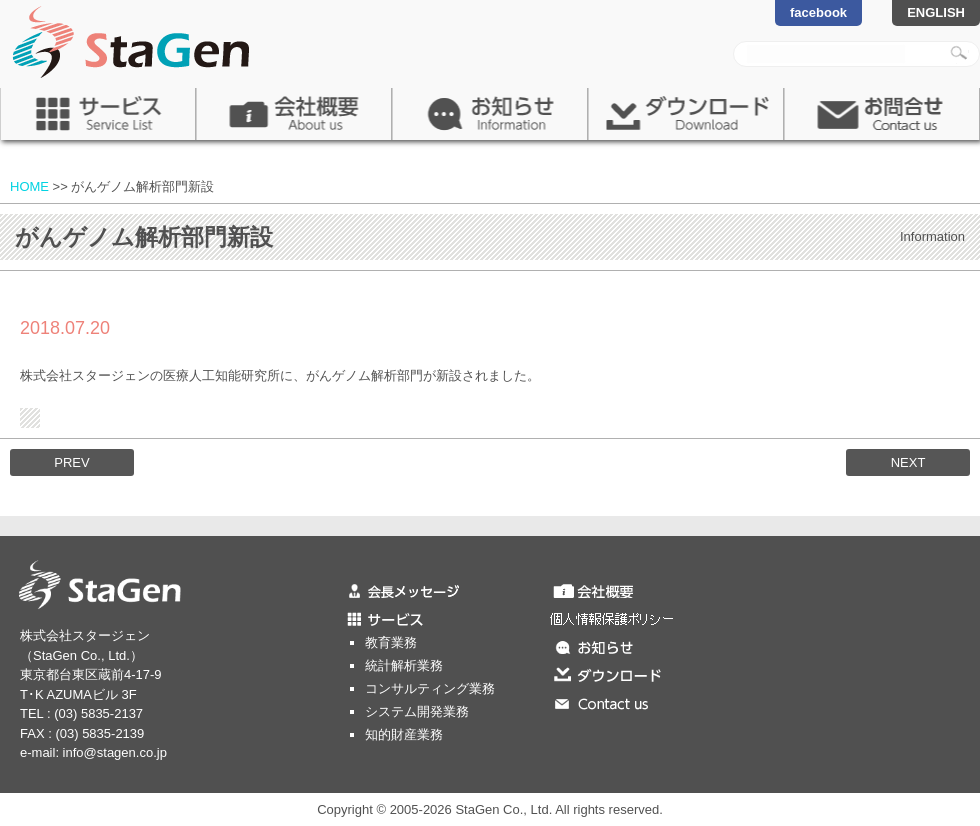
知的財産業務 (404, 734)
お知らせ (490, 114)
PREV (71, 462)
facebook (818, 12)
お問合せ (882, 114)
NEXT (908, 462)
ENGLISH (936, 12)
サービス (98, 114)
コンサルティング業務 (430, 688)
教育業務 (391, 642)
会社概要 (294, 114)
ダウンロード (686, 114)
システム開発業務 (417, 711)
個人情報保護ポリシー (655, 618)
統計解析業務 (404, 665)
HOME (29, 186)
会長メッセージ (445, 590)
